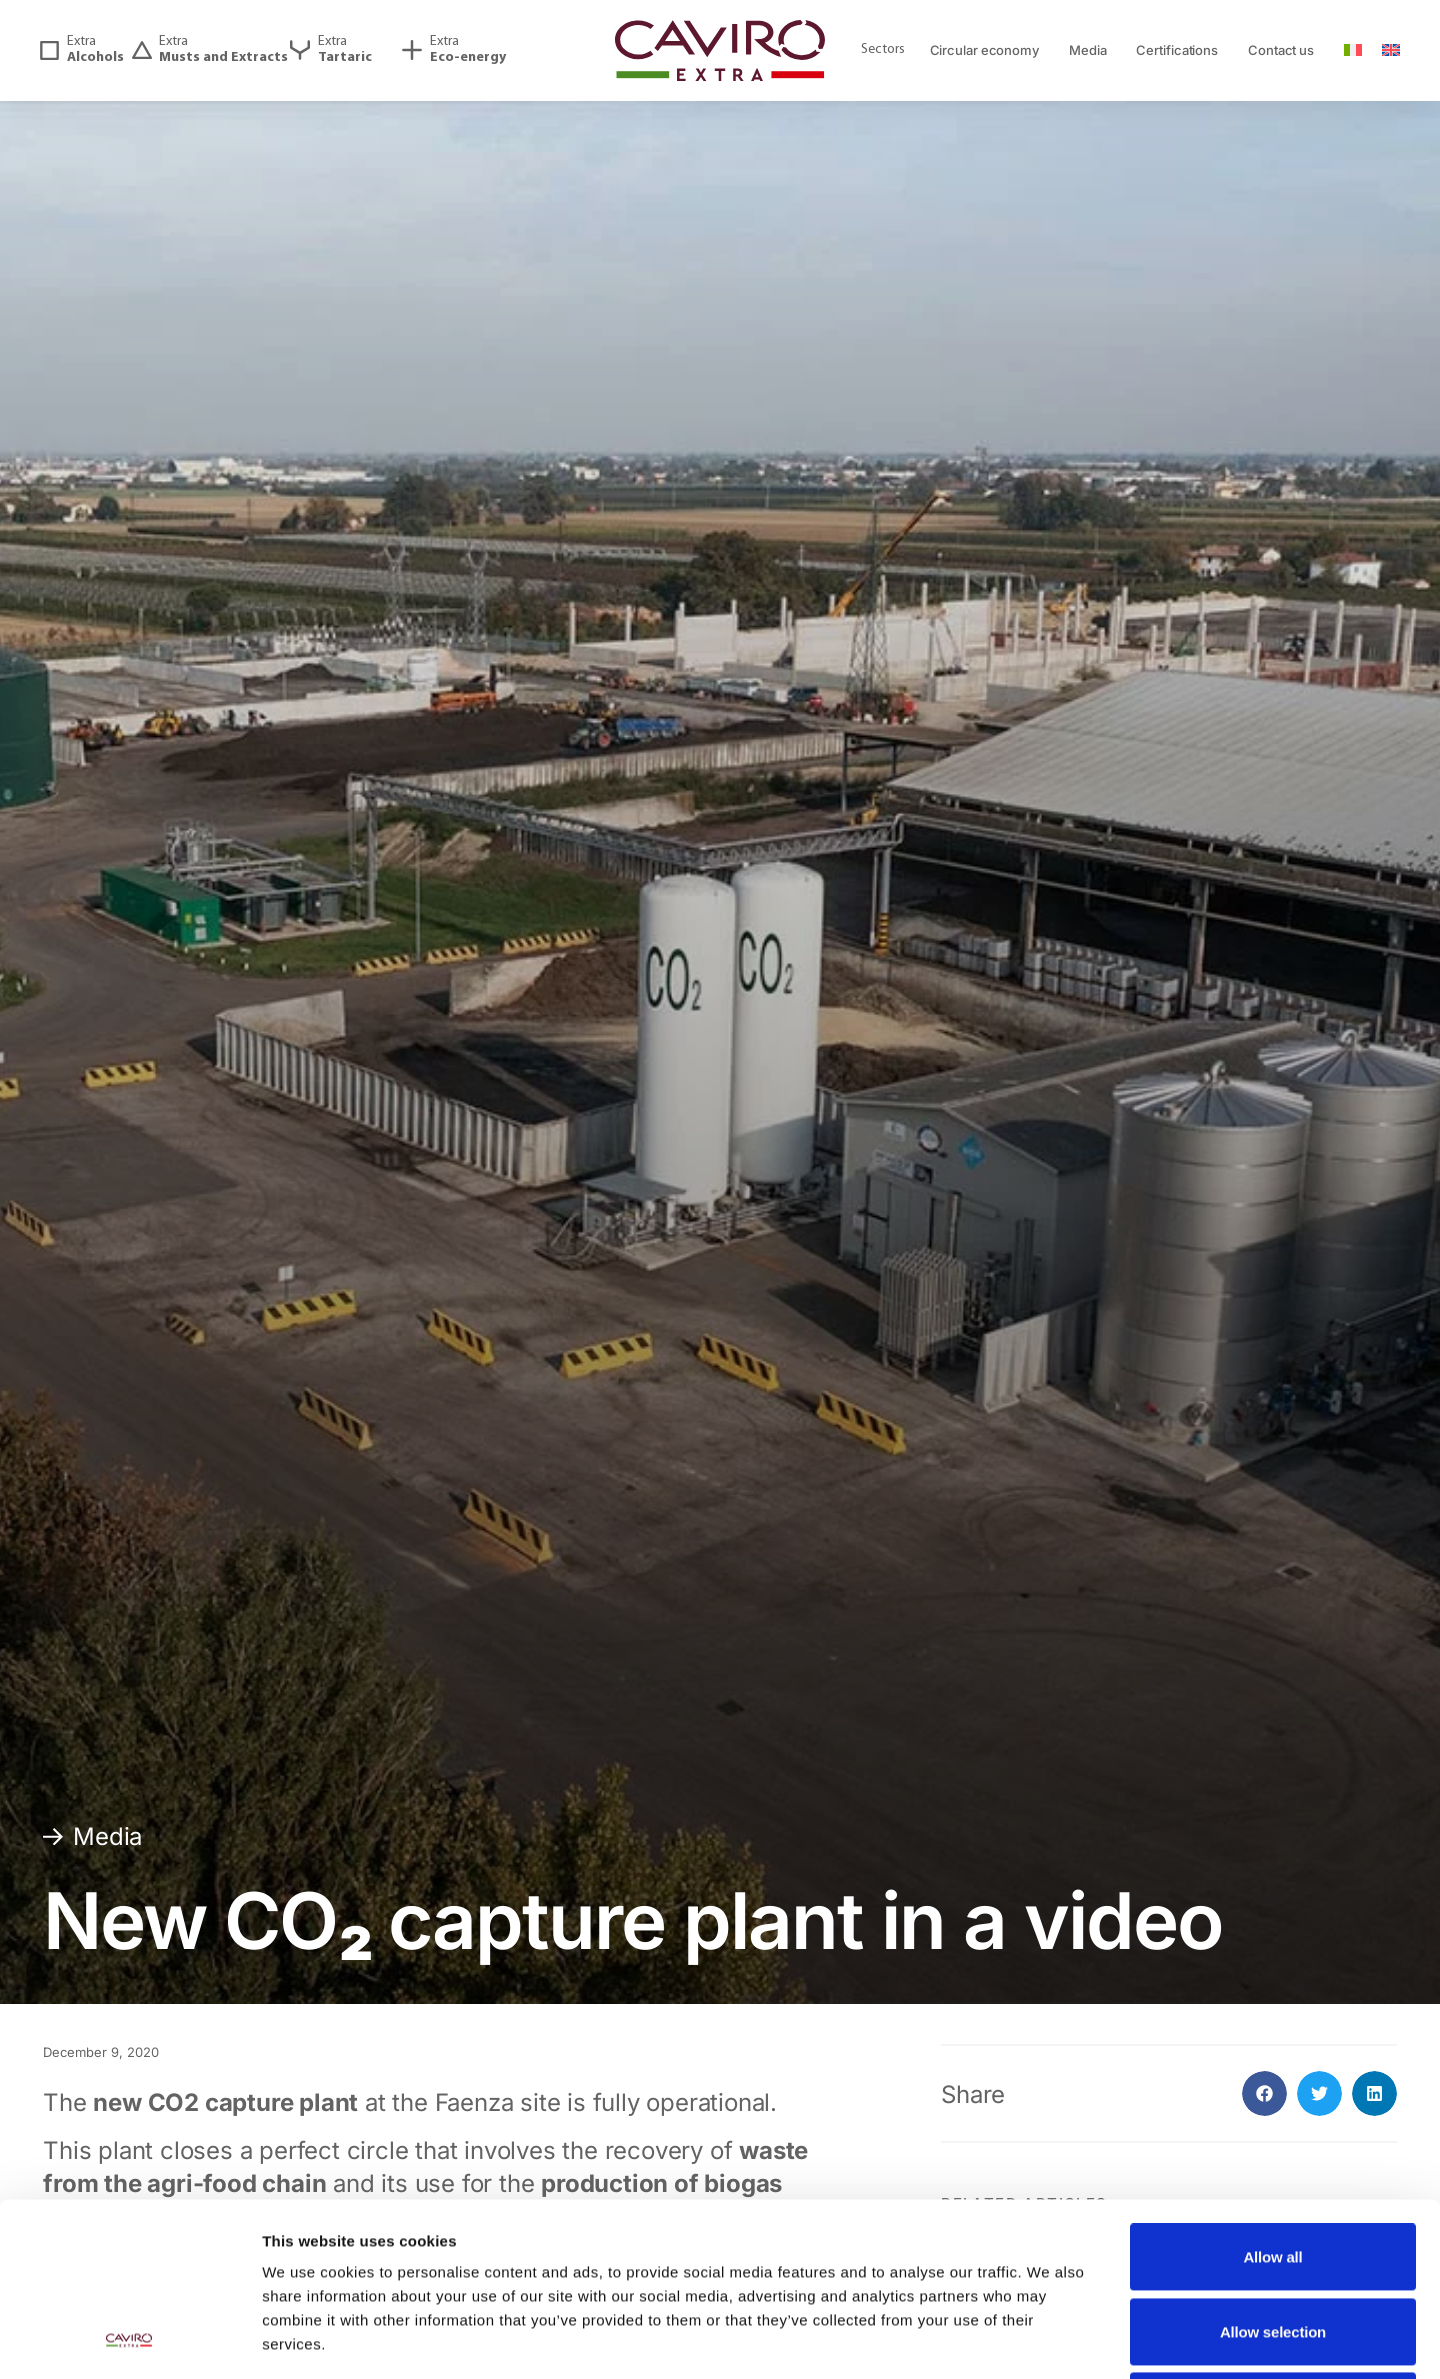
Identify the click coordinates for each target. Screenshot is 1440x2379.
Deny (1273, 2243)
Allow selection (1273, 2169)
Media (1088, 50)
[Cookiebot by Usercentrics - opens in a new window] (129, 2340)
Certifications (1177, 50)
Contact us (1281, 50)
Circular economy (984, 50)
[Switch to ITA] (1353, 51)
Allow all (1272, 2094)
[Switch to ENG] (1391, 51)
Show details (1049, 2339)
